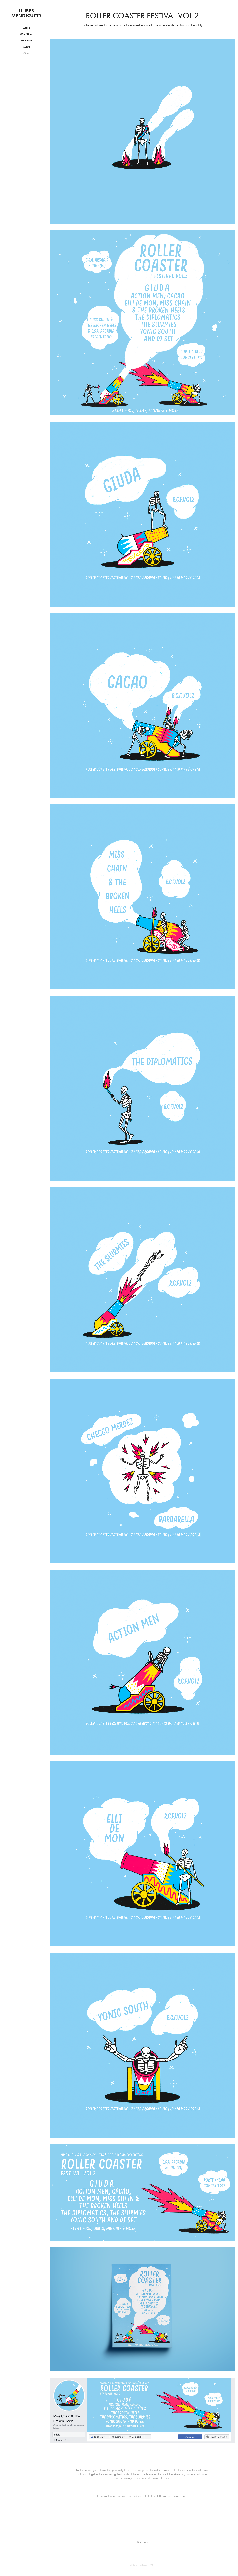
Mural (26, 46)
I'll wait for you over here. (173, 2496)
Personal (26, 40)
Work (26, 28)
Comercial (26, 34)
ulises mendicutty (26, 13)
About (26, 52)
